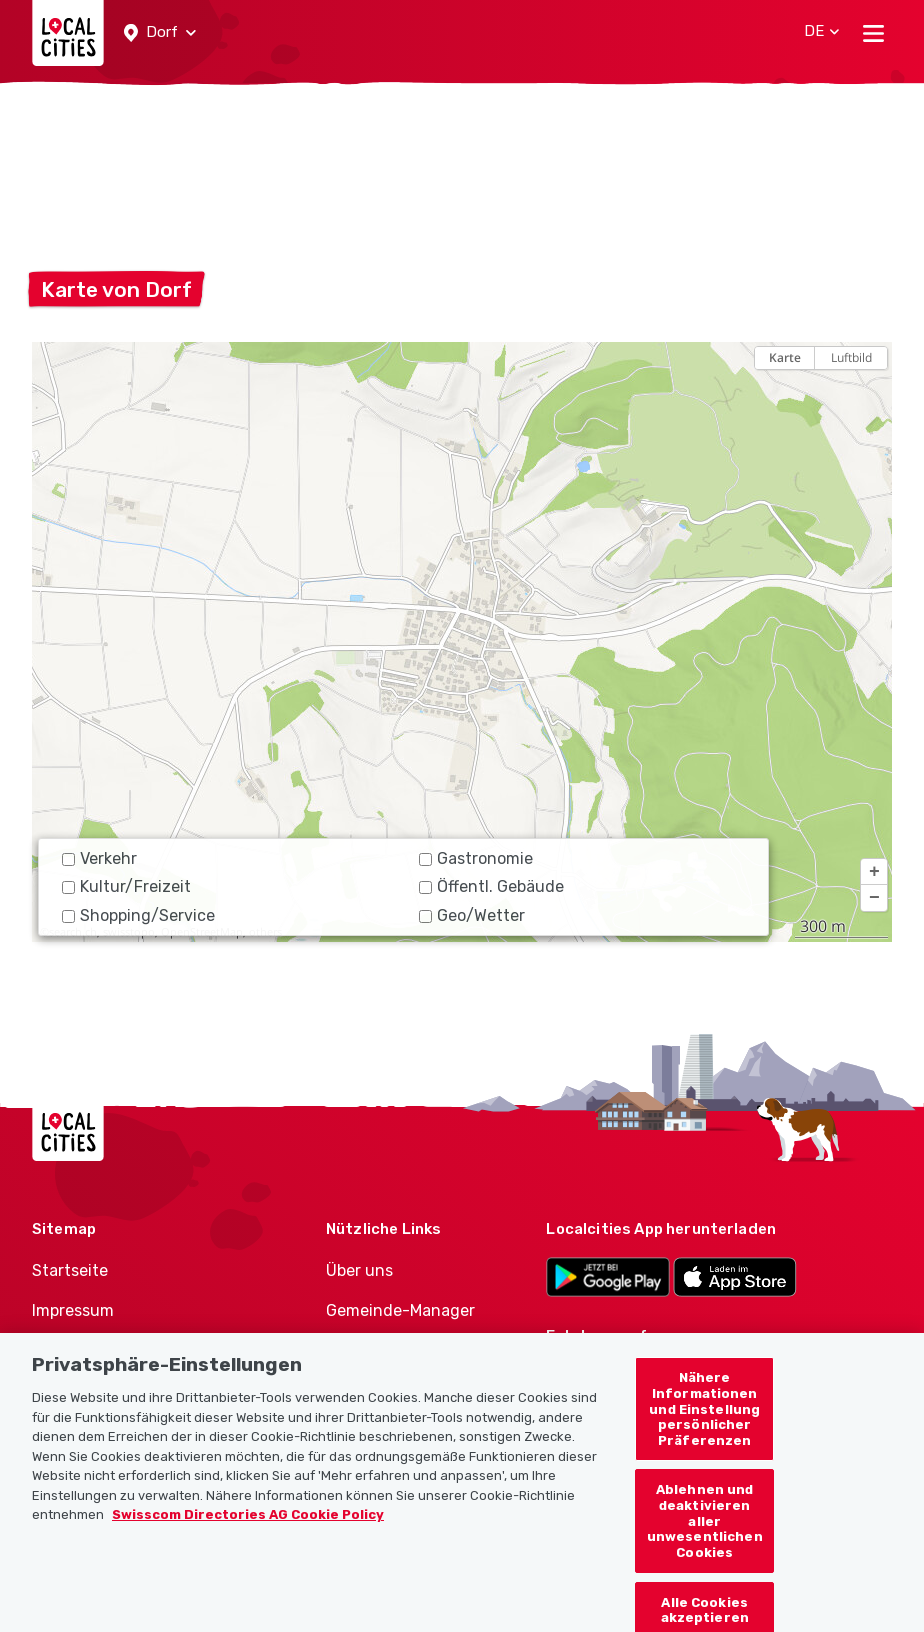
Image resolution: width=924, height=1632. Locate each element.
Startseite (70, 1270)
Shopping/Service (138, 915)
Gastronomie (476, 858)
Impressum (73, 1310)
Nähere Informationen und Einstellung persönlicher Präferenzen (704, 1420)
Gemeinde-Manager (400, 1310)
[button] (160, 33)
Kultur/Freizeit (126, 886)
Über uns (359, 1270)
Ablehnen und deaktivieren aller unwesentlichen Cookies (705, 1532)
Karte (785, 357)
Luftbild (851, 357)
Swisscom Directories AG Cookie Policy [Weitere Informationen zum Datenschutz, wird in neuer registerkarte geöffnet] (248, 1526)
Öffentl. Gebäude (491, 886)
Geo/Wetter (472, 915)
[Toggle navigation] (873, 33)
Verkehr (99, 858)
